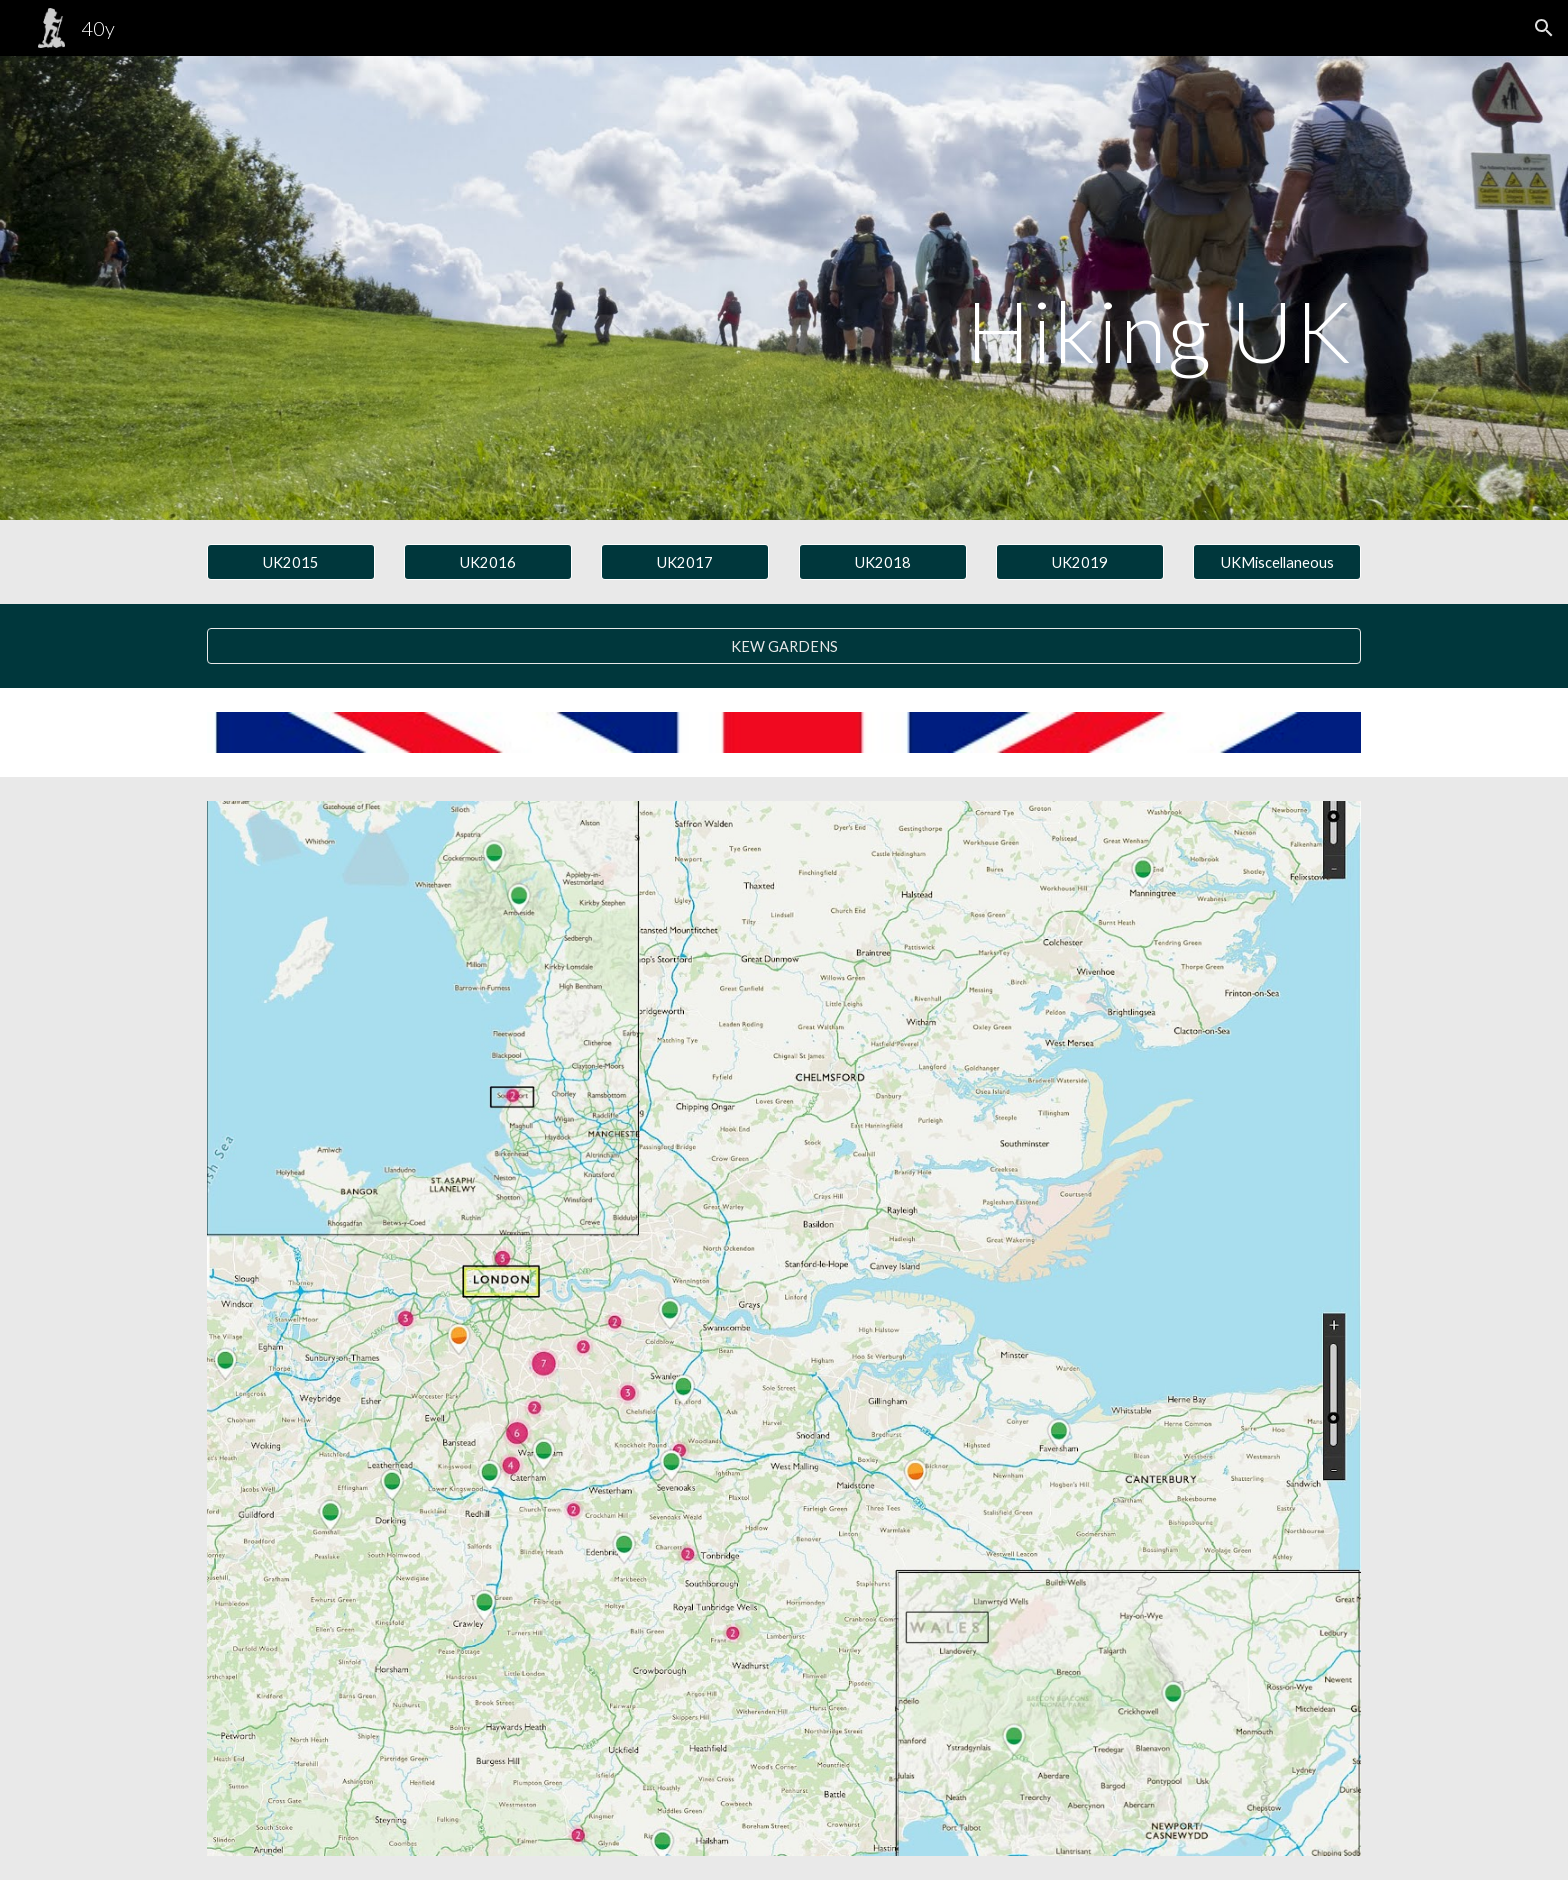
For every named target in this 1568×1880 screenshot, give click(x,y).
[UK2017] (685, 562)
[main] (882, 288)
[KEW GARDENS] (784, 646)
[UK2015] (291, 562)
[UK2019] (1080, 562)
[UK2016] (488, 562)
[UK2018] (883, 562)
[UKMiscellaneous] (1277, 562)
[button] (1544, 28)
